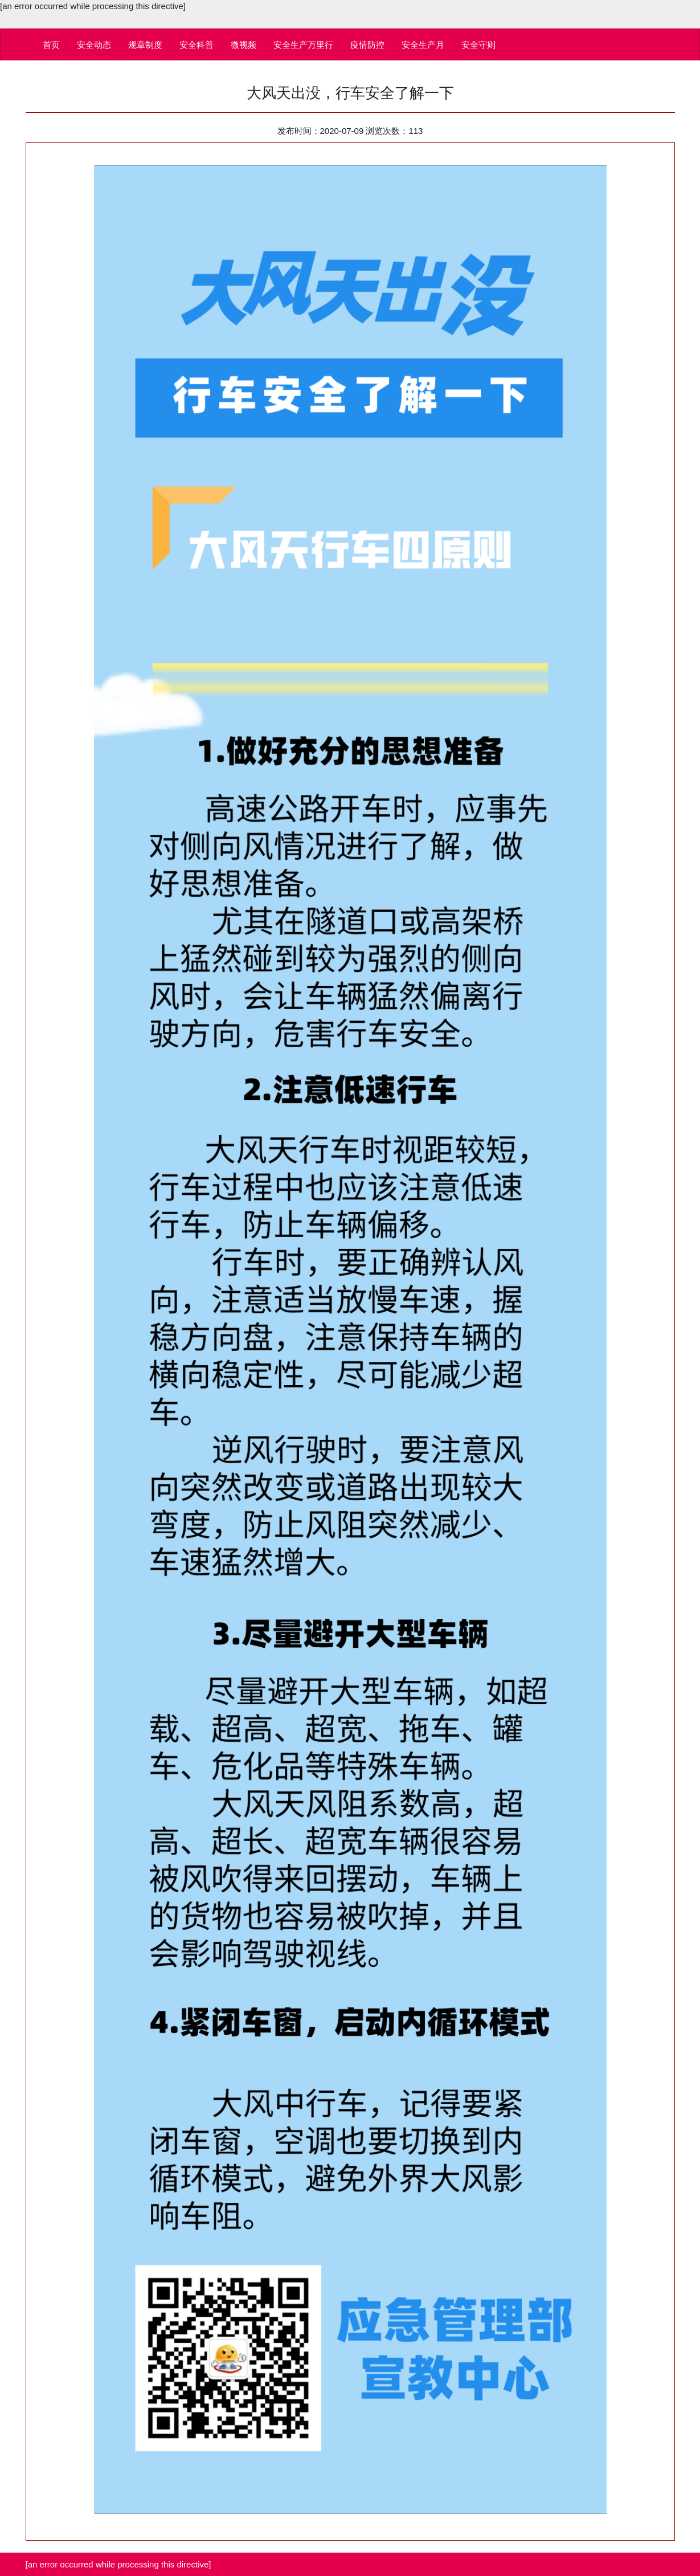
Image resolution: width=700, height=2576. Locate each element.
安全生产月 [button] (423, 45)
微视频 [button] (243, 45)
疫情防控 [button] (367, 45)
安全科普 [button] (196, 45)
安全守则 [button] (478, 45)
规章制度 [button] (145, 45)
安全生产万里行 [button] (303, 45)
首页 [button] (51, 45)
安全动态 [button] (94, 45)
